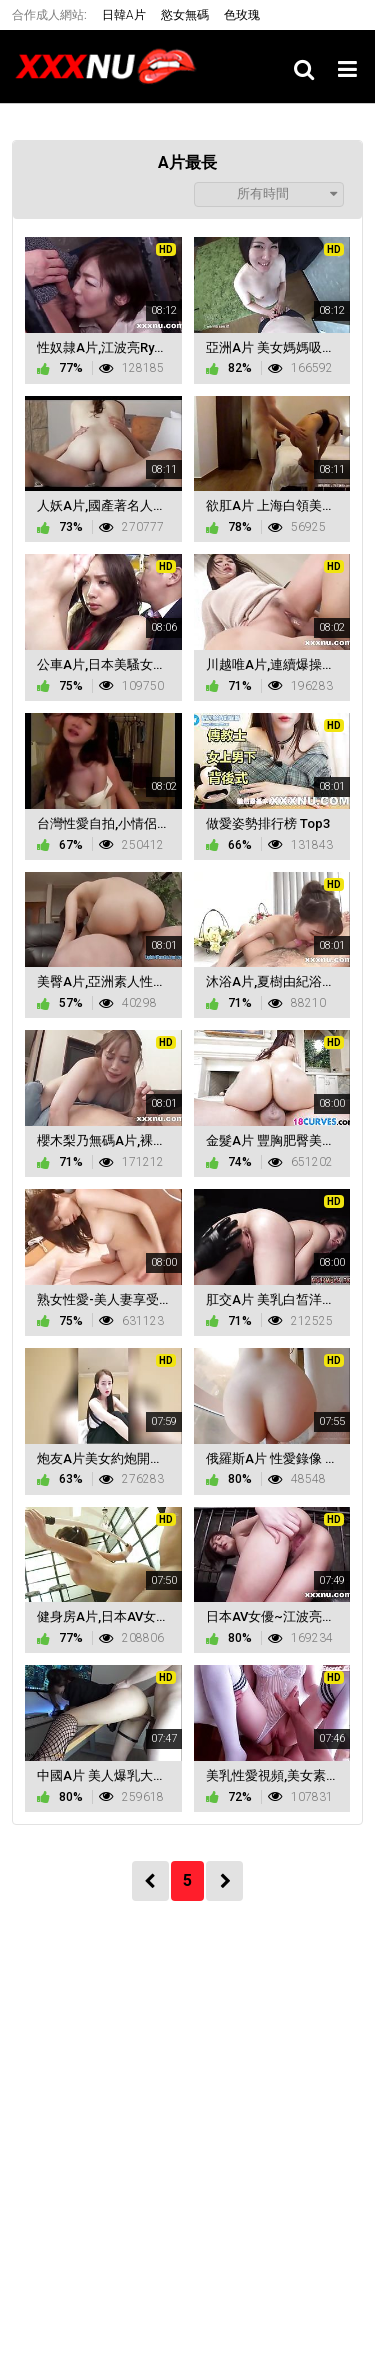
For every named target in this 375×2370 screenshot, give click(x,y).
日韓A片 (124, 15)
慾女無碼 (185, 15)
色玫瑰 (242, 15)
